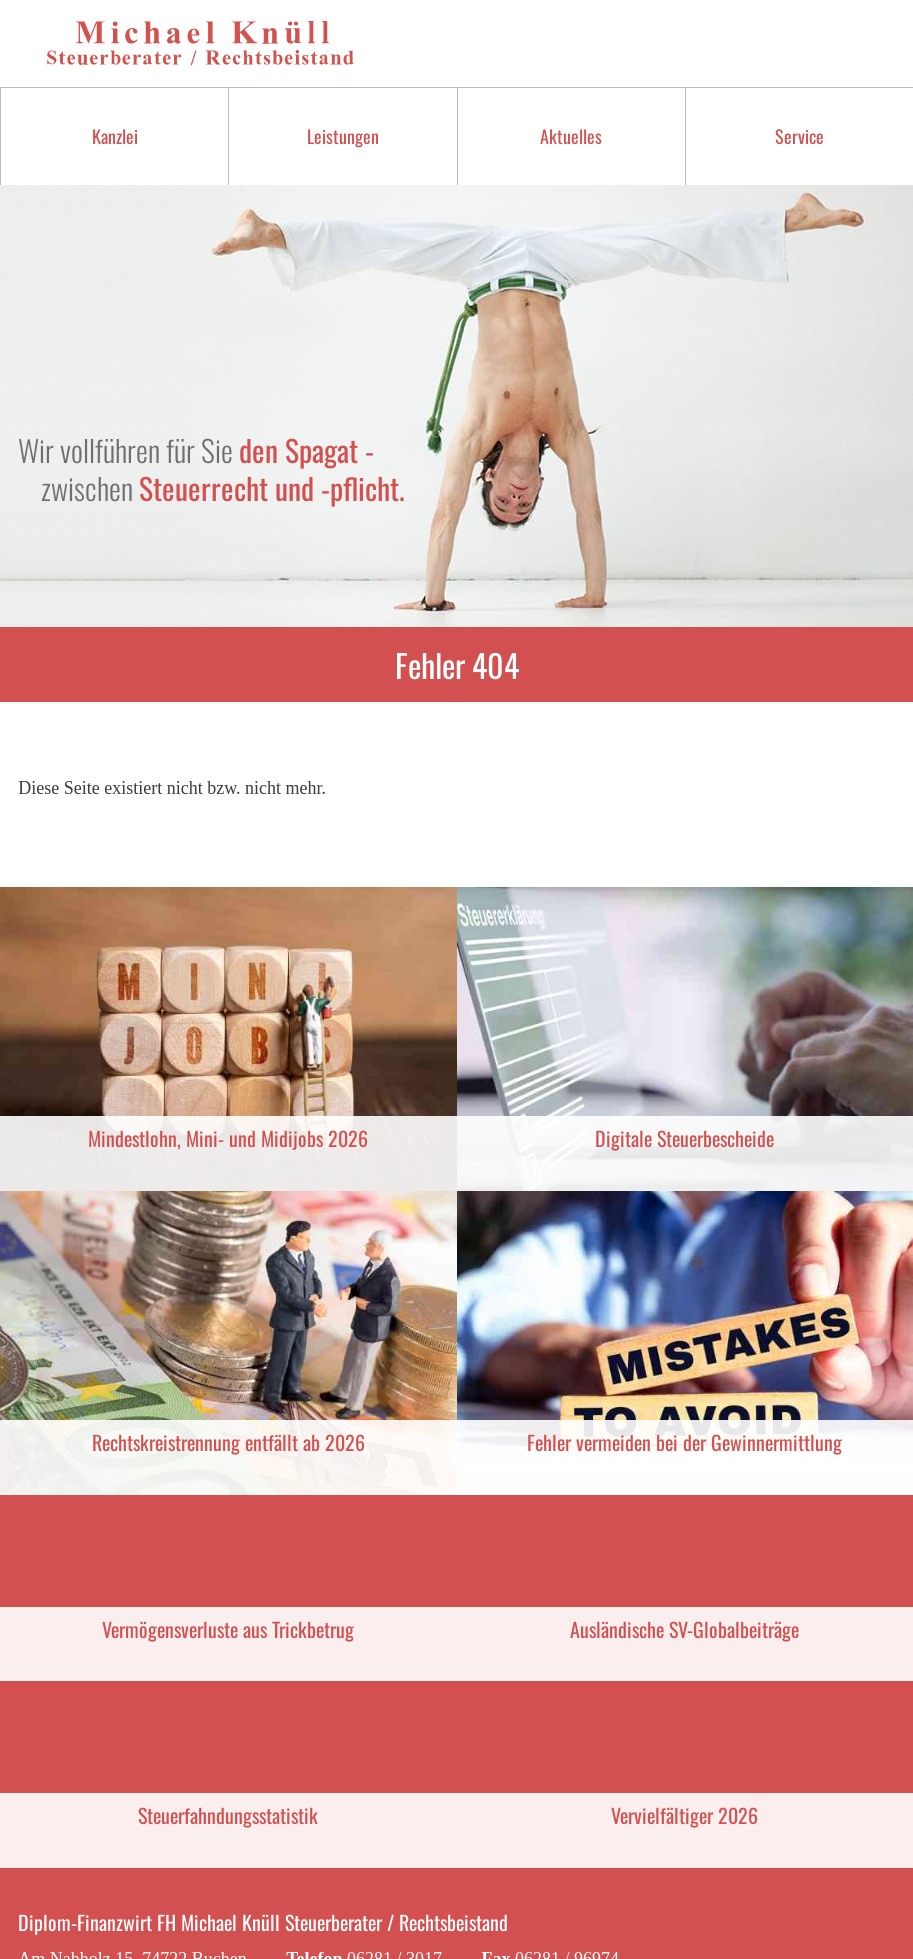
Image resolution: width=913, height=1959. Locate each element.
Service (799, 136)
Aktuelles (571, 136)
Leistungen (343, 136)
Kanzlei (115, 136)
